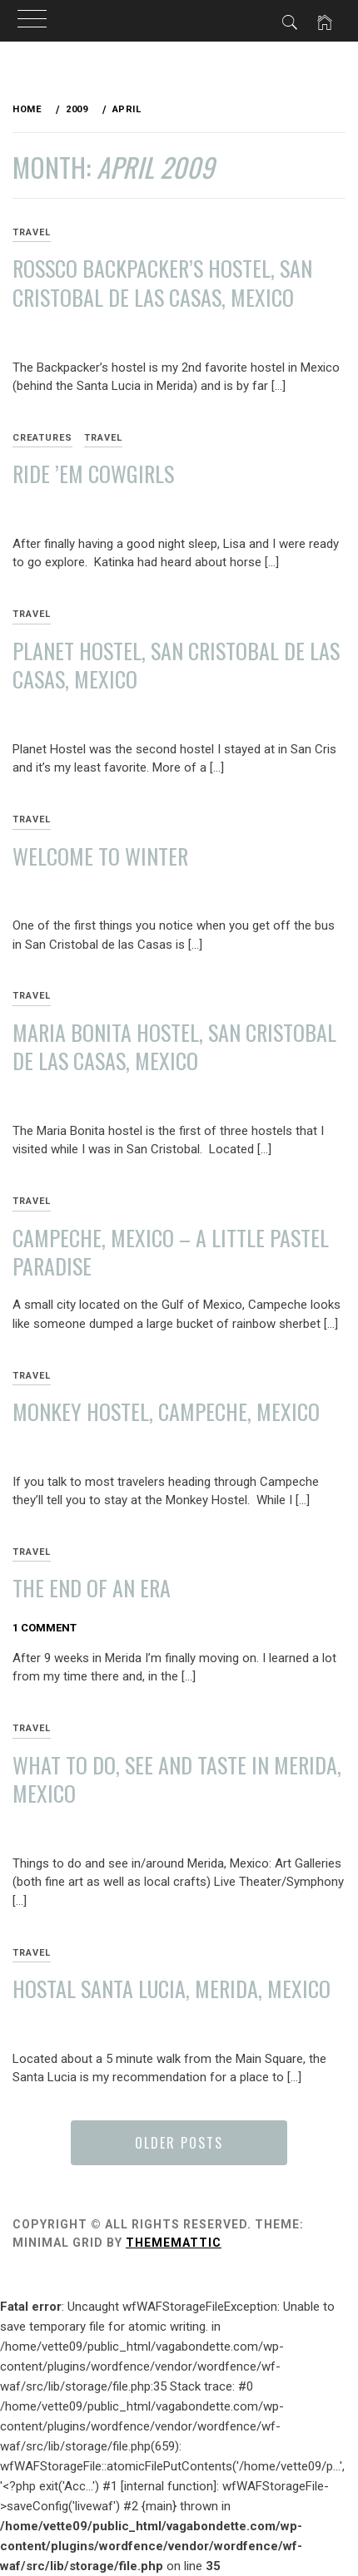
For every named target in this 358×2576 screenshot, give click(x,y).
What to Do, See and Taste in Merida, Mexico (176, 1779)
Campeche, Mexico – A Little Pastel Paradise (170, 1252)
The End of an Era (91, 1588)
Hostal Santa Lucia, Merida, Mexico (171, 1988)
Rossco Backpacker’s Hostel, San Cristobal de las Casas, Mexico (162, 282)
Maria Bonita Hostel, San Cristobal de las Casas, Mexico (174, 1047)
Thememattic (173, 2242)
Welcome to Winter (100, 856)
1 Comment (44, 1627)
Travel (103, 437)
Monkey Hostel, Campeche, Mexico (166, 1411)
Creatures (42, 437)
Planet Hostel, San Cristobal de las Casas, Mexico (176, 665)
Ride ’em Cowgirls (93, 473)
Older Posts (179, 2143)
